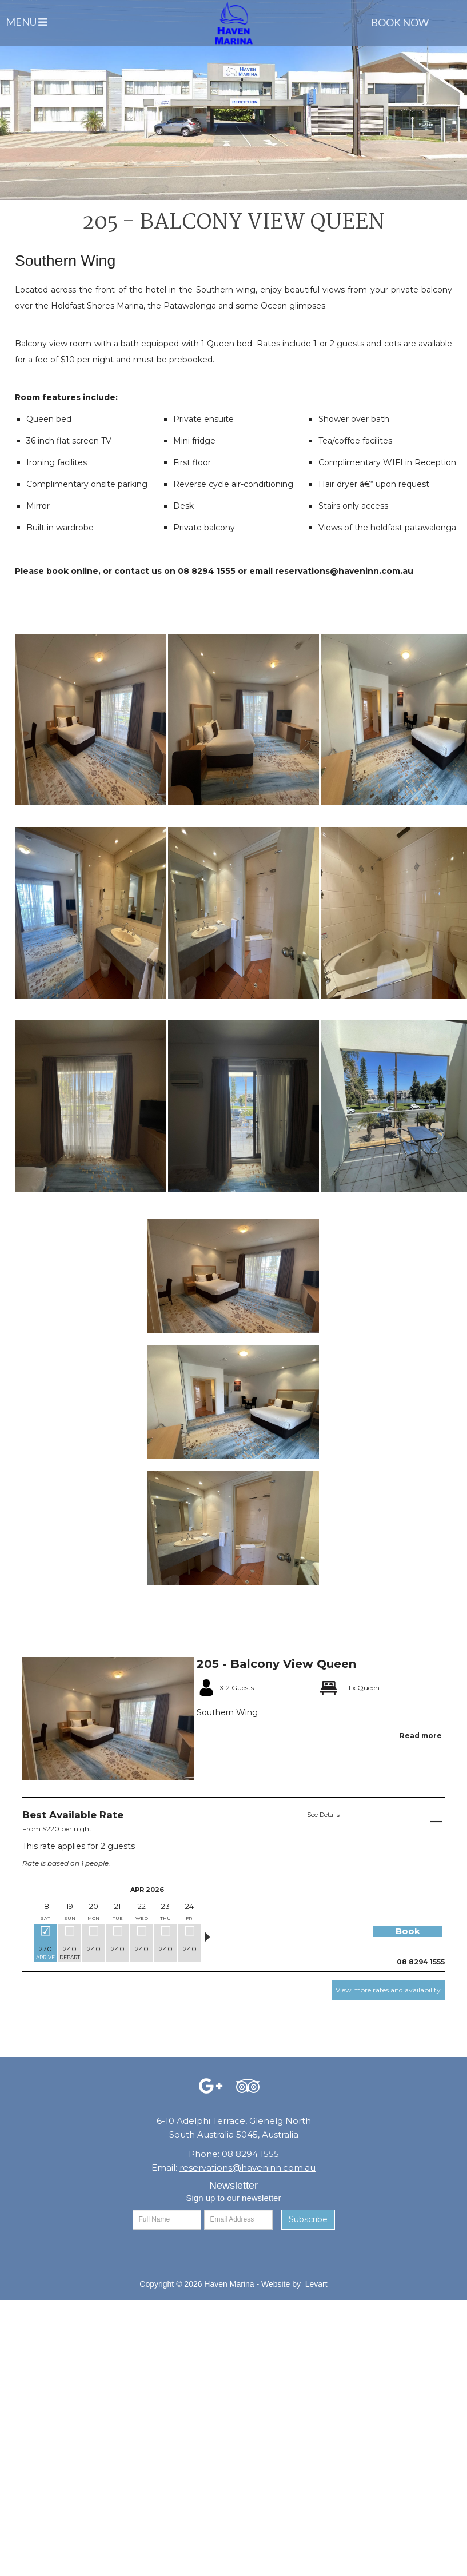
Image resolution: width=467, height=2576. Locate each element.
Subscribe (308, 2219)
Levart (316, 2284)
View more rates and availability (388, 1990)
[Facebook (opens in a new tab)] (210, 2089)
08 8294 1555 (250, 2153)
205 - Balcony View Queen (276, 1664)
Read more (421, 1735)
